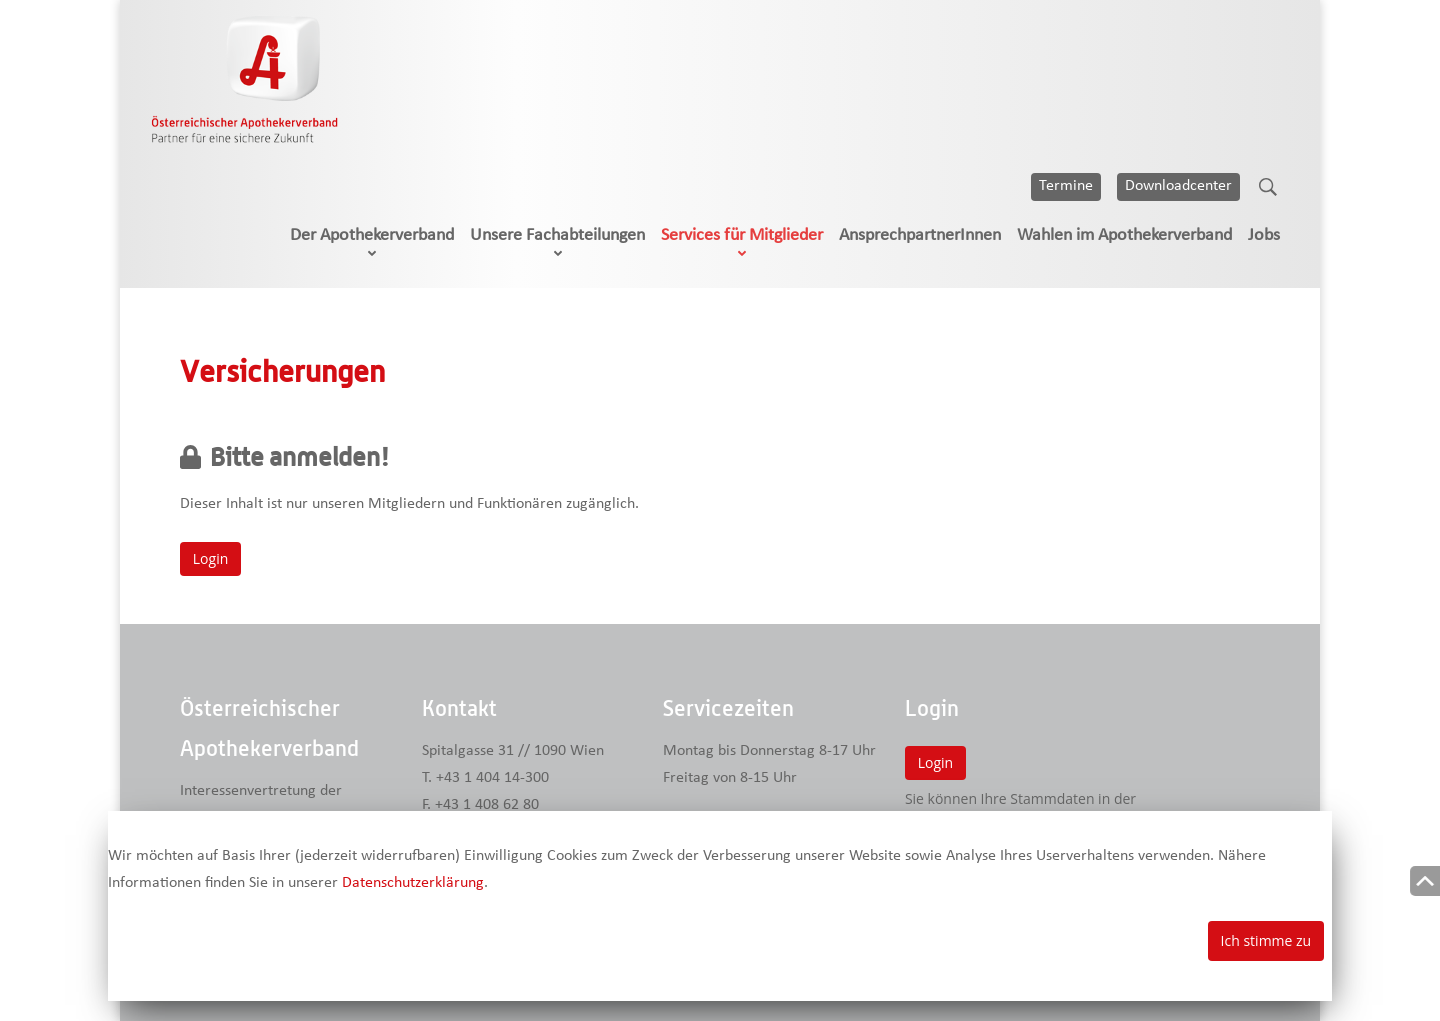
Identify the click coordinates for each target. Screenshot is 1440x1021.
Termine (1066, 186)
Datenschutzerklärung (413, 883)
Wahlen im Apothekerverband (1124, 235)
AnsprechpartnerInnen (920, 235)
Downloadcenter (1178, 186)
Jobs (1264, 235)
